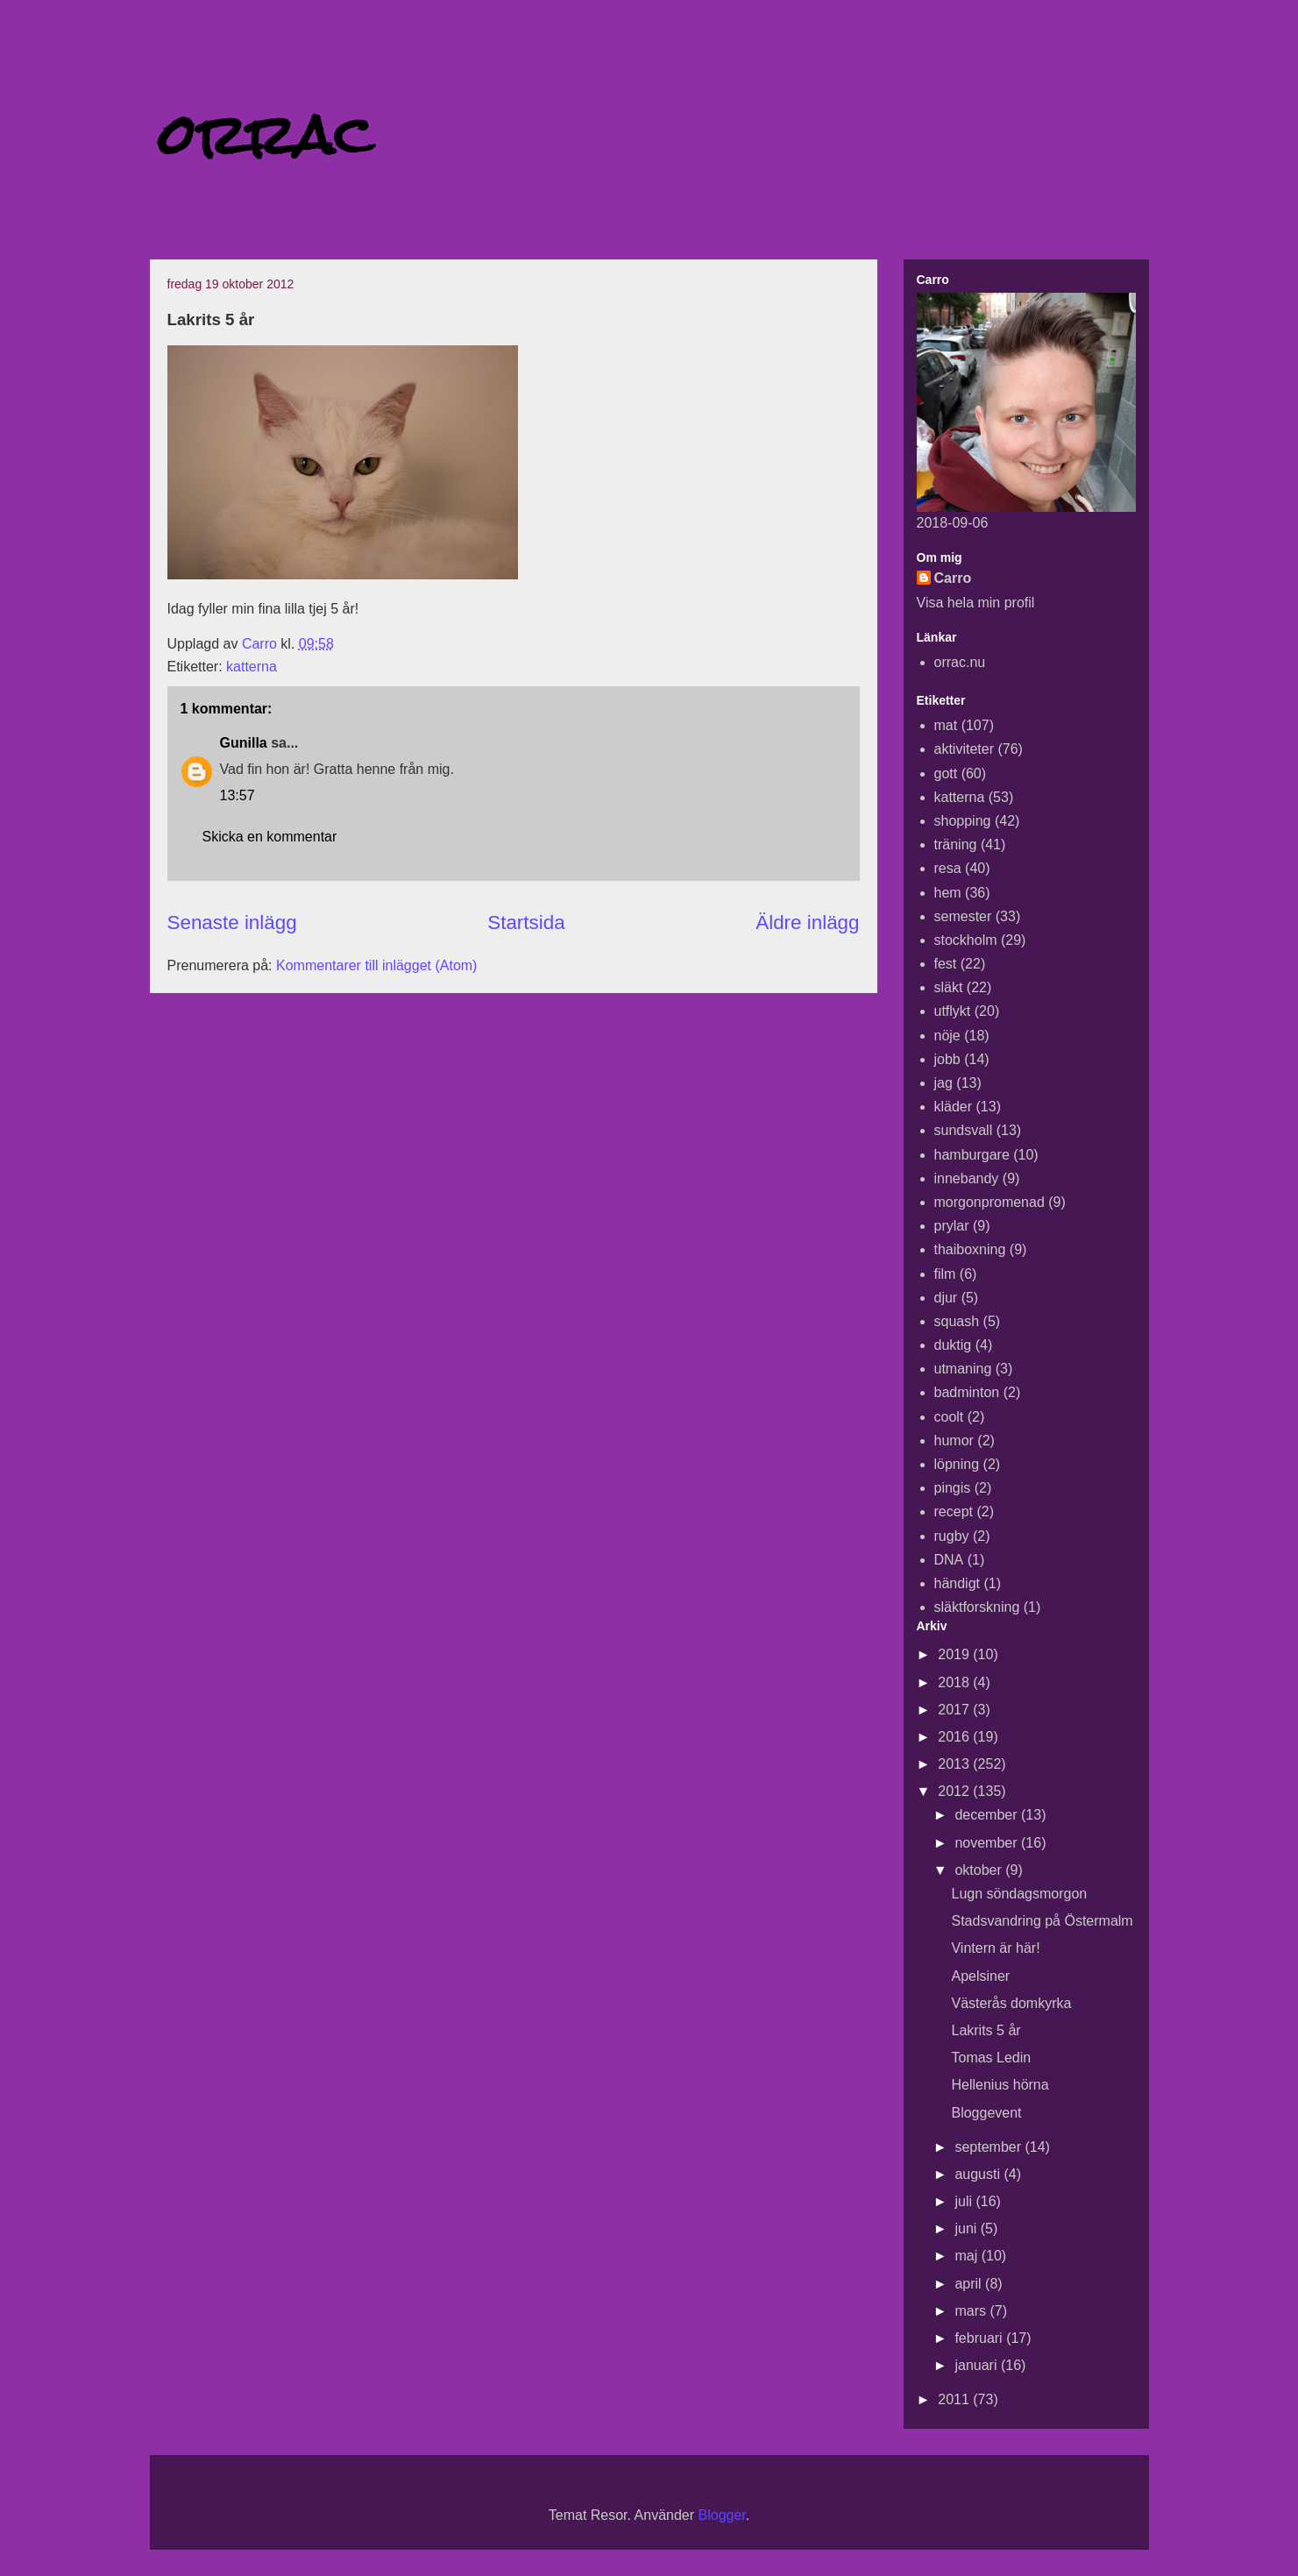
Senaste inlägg (232, 922)
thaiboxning (970, 1249)
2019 (955, 1654)
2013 (955, 1763)
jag (943, 1082)
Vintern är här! (995, 1948)
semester (963, 916)
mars (971, 2310)
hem (947, 892)
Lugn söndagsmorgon (1019, 1893)
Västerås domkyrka (1011, 2003)
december (987, 1814)
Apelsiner (980, 1976)
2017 (955, 1709)
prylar (951, 1225)
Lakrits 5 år (985, 2030)
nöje (947, 1035)
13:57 (237, 795)
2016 (955, 1736)
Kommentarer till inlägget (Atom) (376, 965)
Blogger (722, 2515)
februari (980, 2338)
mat (946, 725)
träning (955, 844)
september (989, 2147)
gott (946, 773)
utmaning (963, 1368)
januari (977, 2365)
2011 (955, 2399)
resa (947, 868)
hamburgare (972, 1154)
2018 (955, 1682)
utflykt (952, 1011)
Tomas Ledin (991, 2057)
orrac (265, 134)
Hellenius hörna (999, 2084)
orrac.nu (960, 662)
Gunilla (243, 742)
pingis (952, 1487)
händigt (957, 1583)
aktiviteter (964, 749)
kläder (953, 1106)
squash (957, 1321)
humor (954, 1440)
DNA (949, 1559)
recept (953, 1511)
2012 (955, 1791)
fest (945, 963)
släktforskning (977, 1607)
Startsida (525, 922)
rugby (951, 1536)
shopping (962, 820)
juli (964, 2201)
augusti (979, 2174)
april (969, 2283)
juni (967, 2228)
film (945, 1274)
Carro (953, 578)
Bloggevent (986, 2112)
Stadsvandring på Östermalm (1041, 1920)
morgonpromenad (989, 1202)
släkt (948, 987)
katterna (251, 666)
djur (946, 1297)
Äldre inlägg (807, 922)
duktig (953, 1345)
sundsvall (963, 1130)
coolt (949, 1416)
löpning (957, 1464)
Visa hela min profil (976, 602)
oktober (979, 1870)
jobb (947, 1059)
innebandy (966, 1178)
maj (967, 2255)
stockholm (965, 940)
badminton (967, 1392)
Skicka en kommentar (269, 836)
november (987, 1842)
